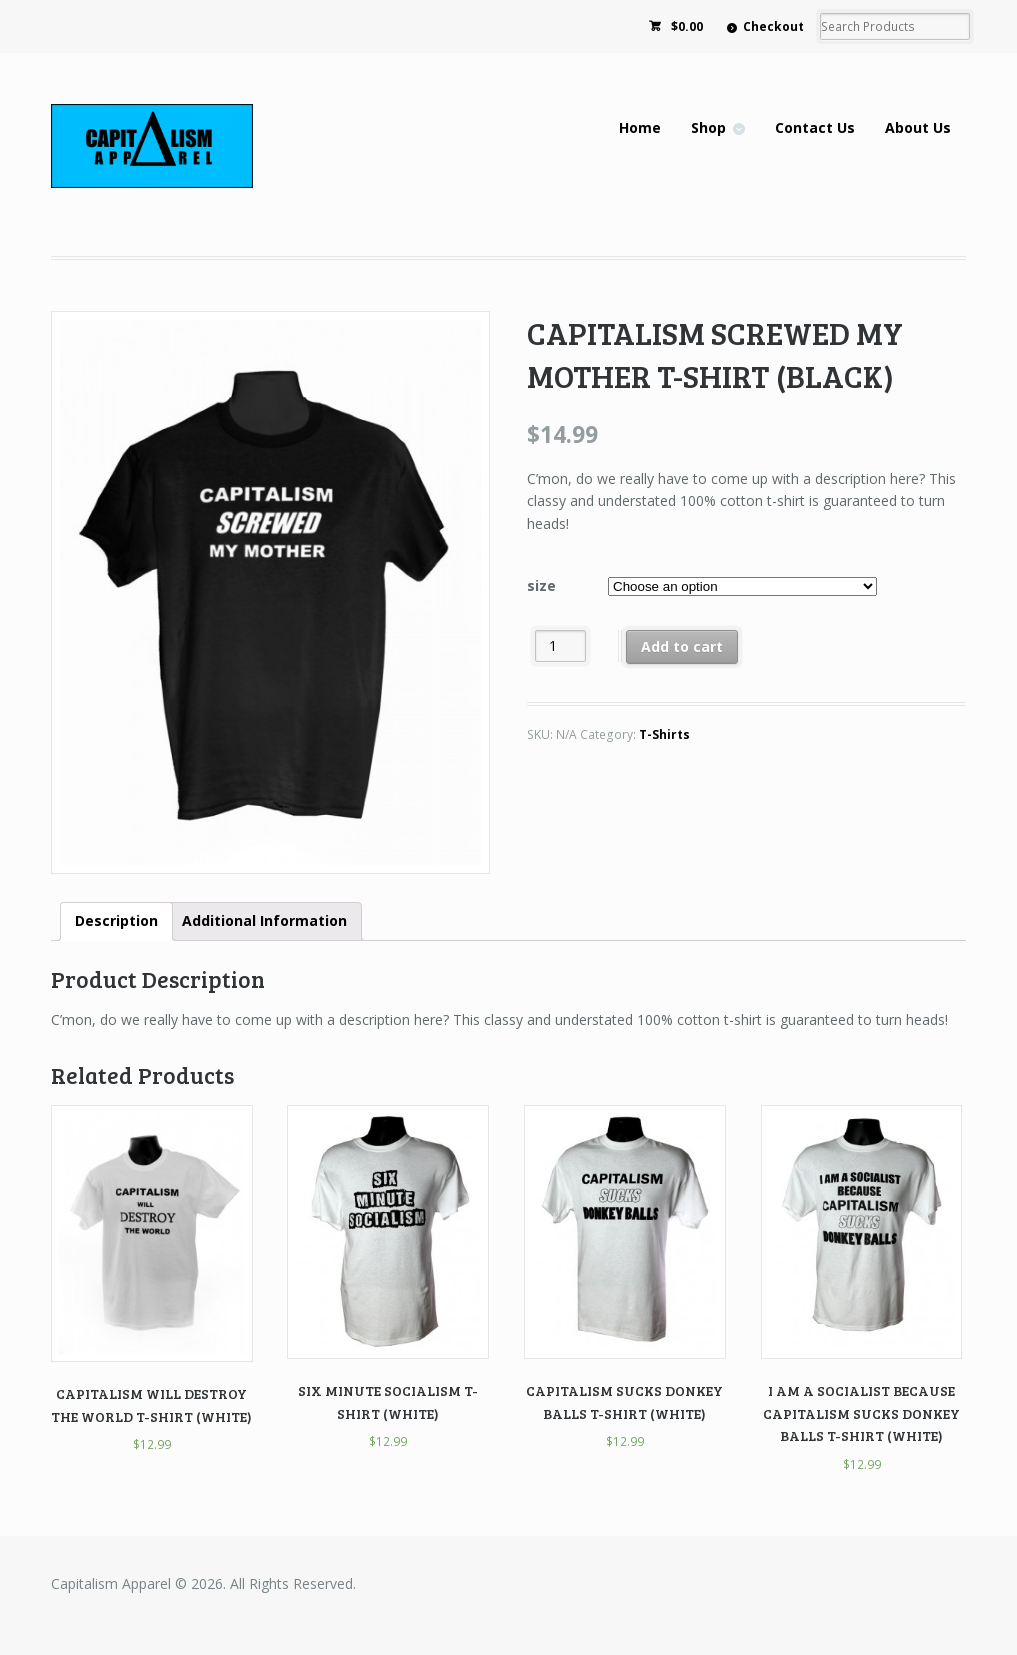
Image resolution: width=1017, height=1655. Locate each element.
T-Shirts (664, 734)
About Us (918, 127)
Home (640, 127)
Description (116, 920)
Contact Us (815, 127)
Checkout (773, 26)
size (541, 585)
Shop (708, 127)
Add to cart (682, 646)
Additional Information (264, 920)
